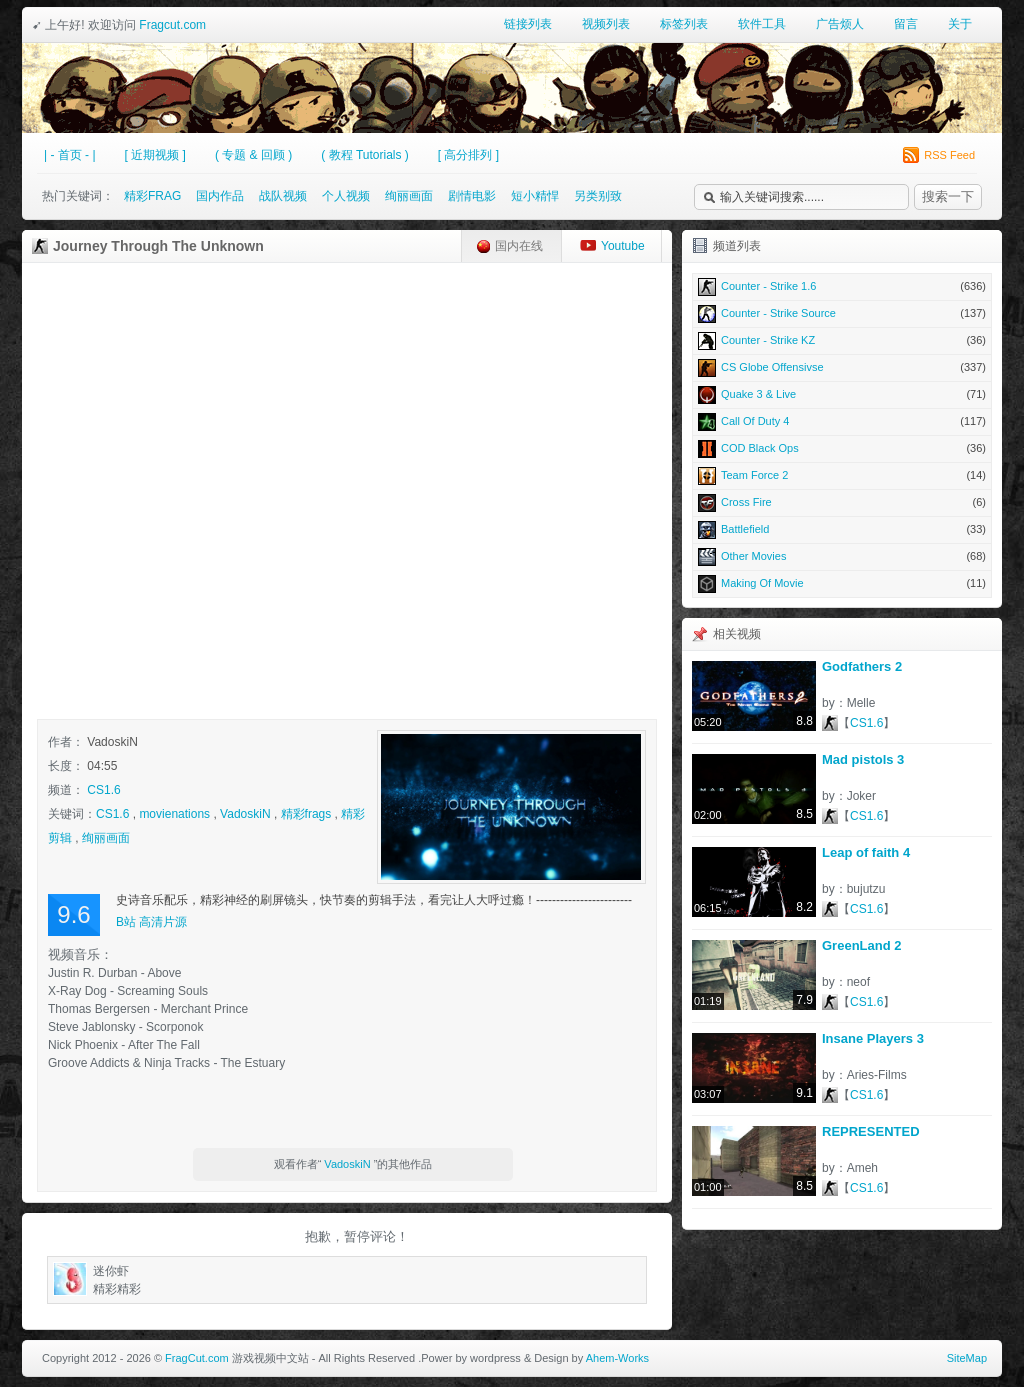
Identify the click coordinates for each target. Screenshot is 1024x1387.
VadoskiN (245, 814)
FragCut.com (197, 1358)
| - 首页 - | (70, 155)
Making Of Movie (842, 583)
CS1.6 (103, 790)
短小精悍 (535, 196)
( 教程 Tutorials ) (365, 155)
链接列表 (528, 24)
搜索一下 (948, 196)
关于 (960, 24)
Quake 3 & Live (842, 394)
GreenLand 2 (861, 945)
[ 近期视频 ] (155, 155)
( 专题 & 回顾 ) (253, 155)
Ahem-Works (617, 1358)
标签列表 (684, 24)
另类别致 (598, 196)
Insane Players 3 (873, 1038)
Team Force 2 (842, 475)
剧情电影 (472, 196)
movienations (174, 814)
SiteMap (967, 1358)
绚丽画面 (409, 196)
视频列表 (606, 24)
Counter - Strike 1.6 (842, 286)
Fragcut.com (172, 25)
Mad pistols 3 (863, 759)
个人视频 (346, 196)
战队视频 (283, 196)
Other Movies (842, 556)
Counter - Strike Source (842, 313)
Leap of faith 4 (866, 852)
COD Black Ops (842, 448)
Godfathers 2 (862, 666)
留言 (906, 24)
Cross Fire (842, 502)
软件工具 (762, 24)
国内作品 (220, 196)
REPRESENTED (871, 1131)
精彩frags (306, 814)
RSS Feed (939, 155)
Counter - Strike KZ (842, 340)
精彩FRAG (152, 196)
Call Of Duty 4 (842, 421)
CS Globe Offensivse (842, 367)
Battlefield (842, 529)
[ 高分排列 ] (468, 155)
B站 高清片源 (151, 922)
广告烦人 (840, 24)
